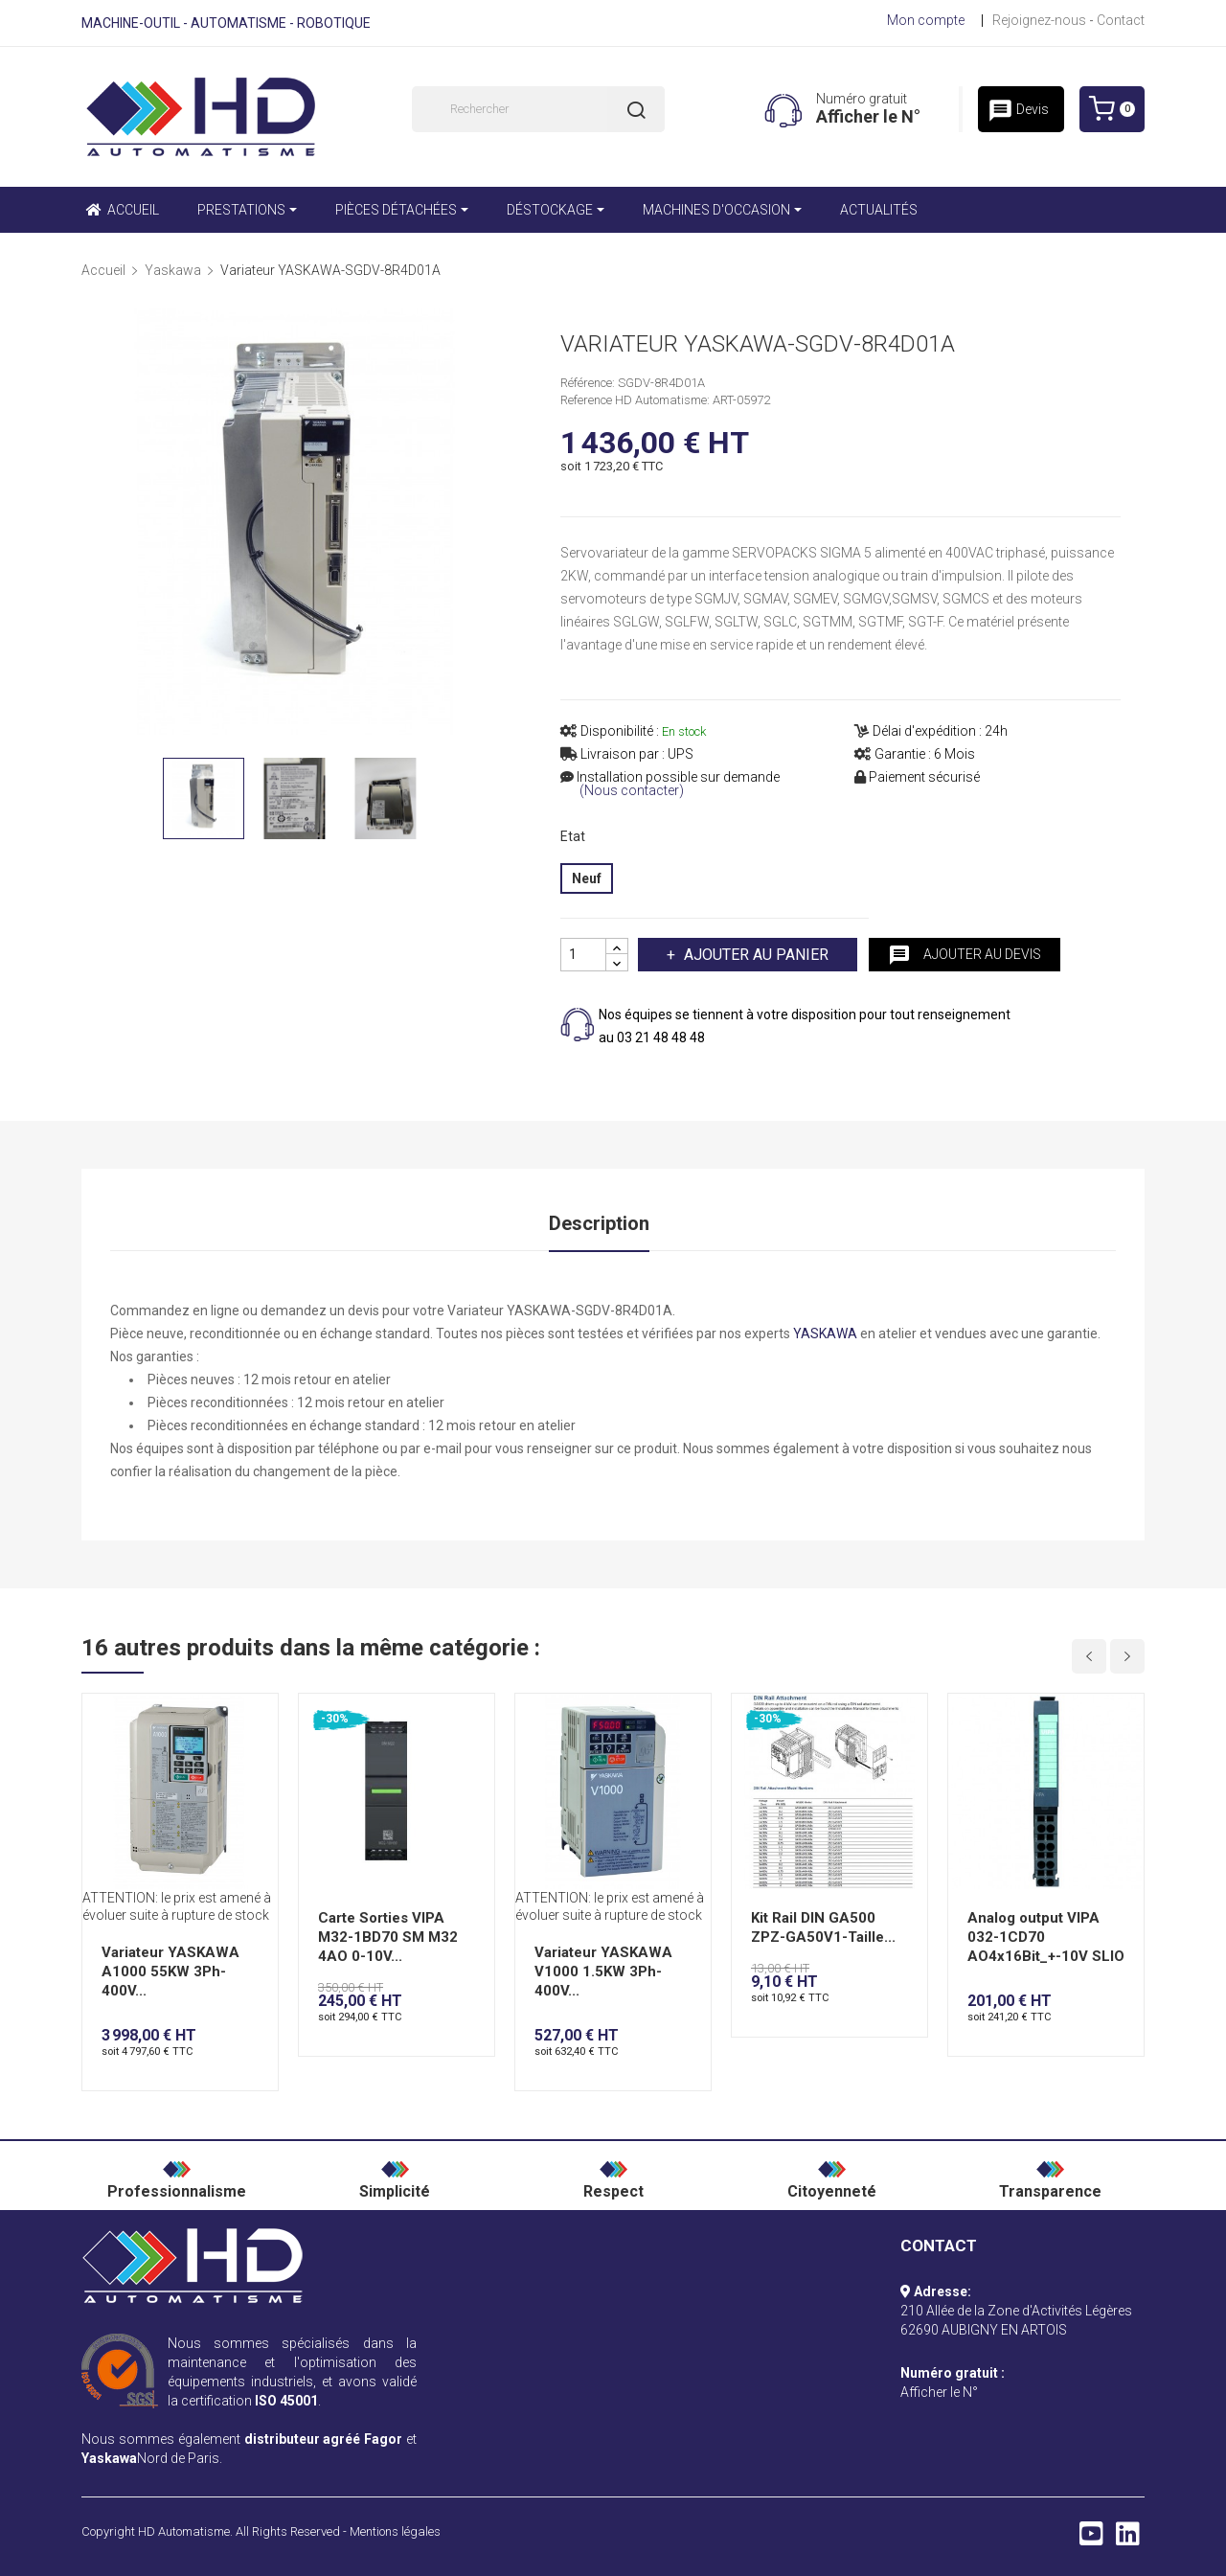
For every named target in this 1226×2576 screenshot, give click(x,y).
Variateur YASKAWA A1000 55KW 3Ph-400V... (170, 1971)
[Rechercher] (538, 109)
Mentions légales (395, 2531)
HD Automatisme (184, 2531)
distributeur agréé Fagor (323, 2439)
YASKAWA (825, 1333)
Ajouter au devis (964, 955)
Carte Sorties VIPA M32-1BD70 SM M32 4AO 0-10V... (388, 1937)
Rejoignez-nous (1039, 20)
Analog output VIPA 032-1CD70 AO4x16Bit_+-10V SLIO (1045, 1937)
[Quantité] (583, 954)
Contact (1121, 20)
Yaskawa (109, 2458)
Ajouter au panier (754, 955)
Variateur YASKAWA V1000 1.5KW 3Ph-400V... (603, 1971)
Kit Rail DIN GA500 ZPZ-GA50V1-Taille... (823, 1927)
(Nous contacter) (631, 791)
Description (599, 1223)
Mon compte (926, 20)
